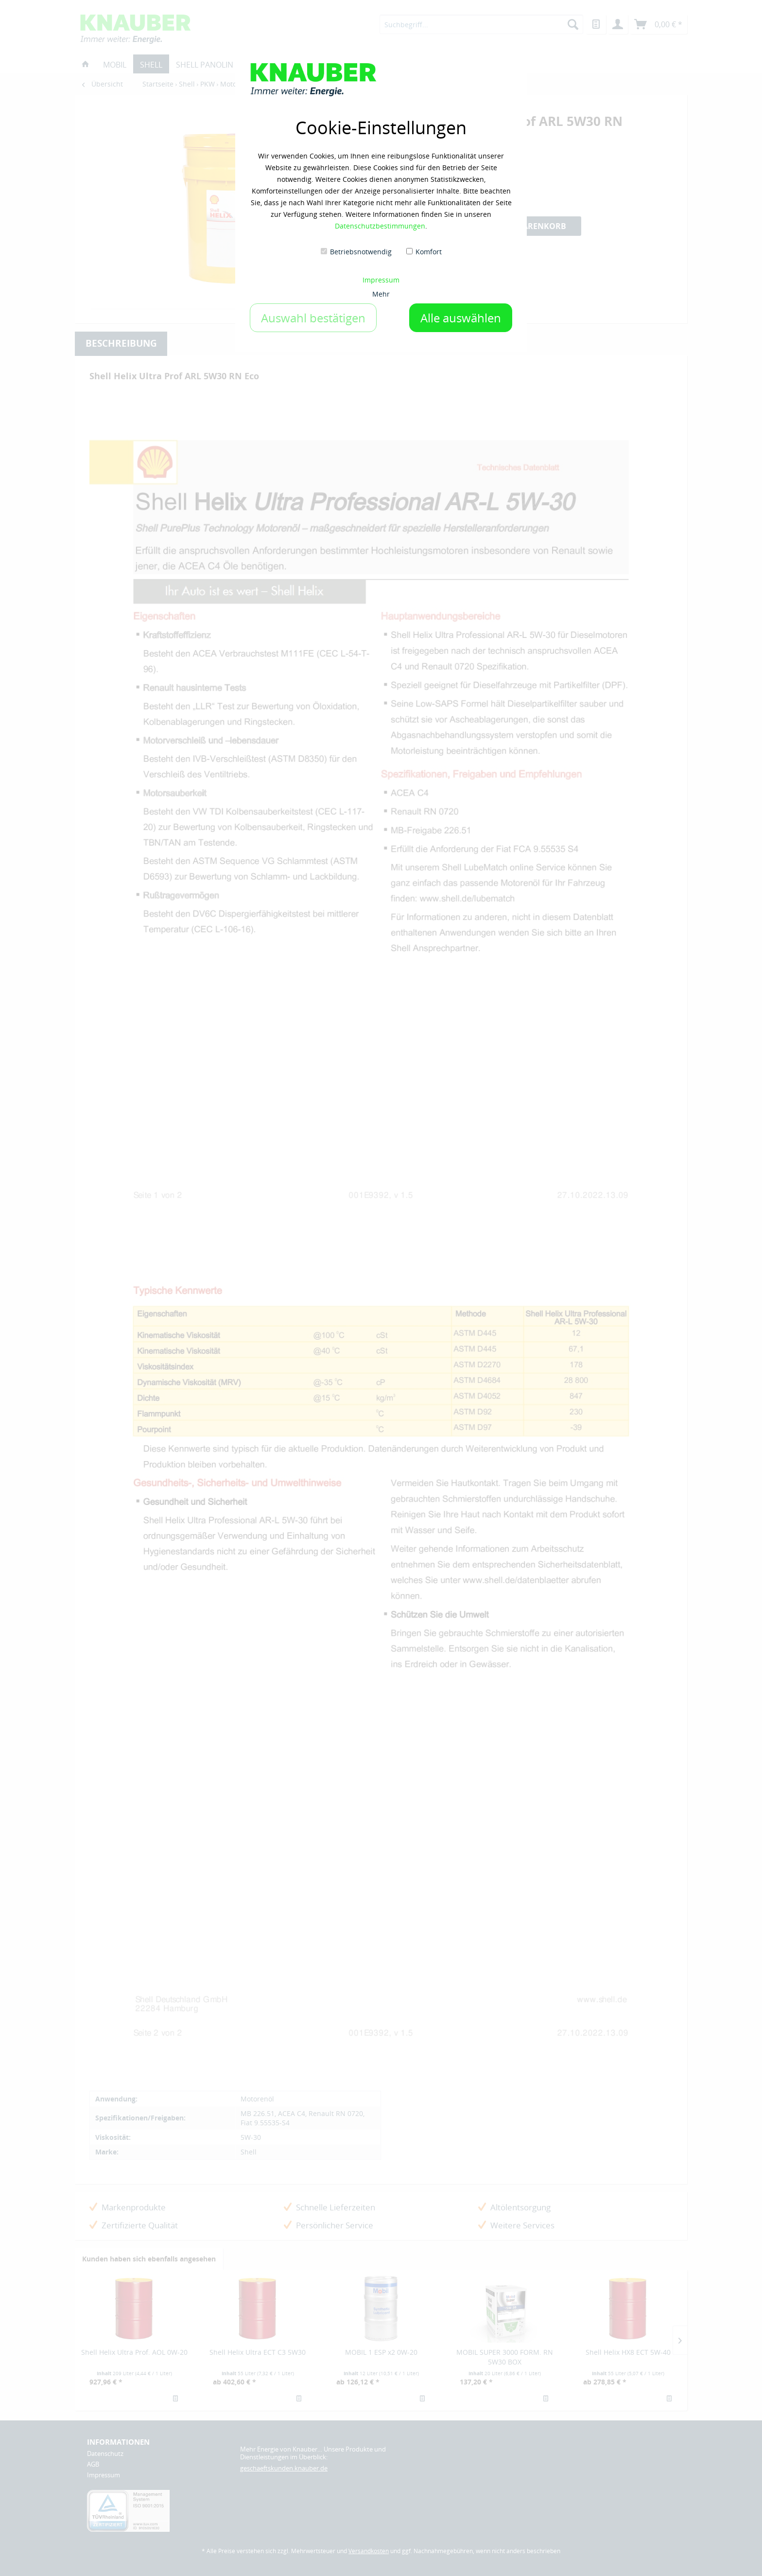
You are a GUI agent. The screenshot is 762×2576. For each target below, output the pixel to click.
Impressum (381, 279)
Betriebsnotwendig (361, 251)
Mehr (381, 294)
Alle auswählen (460, 318)
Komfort (429, 251)
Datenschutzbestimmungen (380, 225)
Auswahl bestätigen (313, 318)
